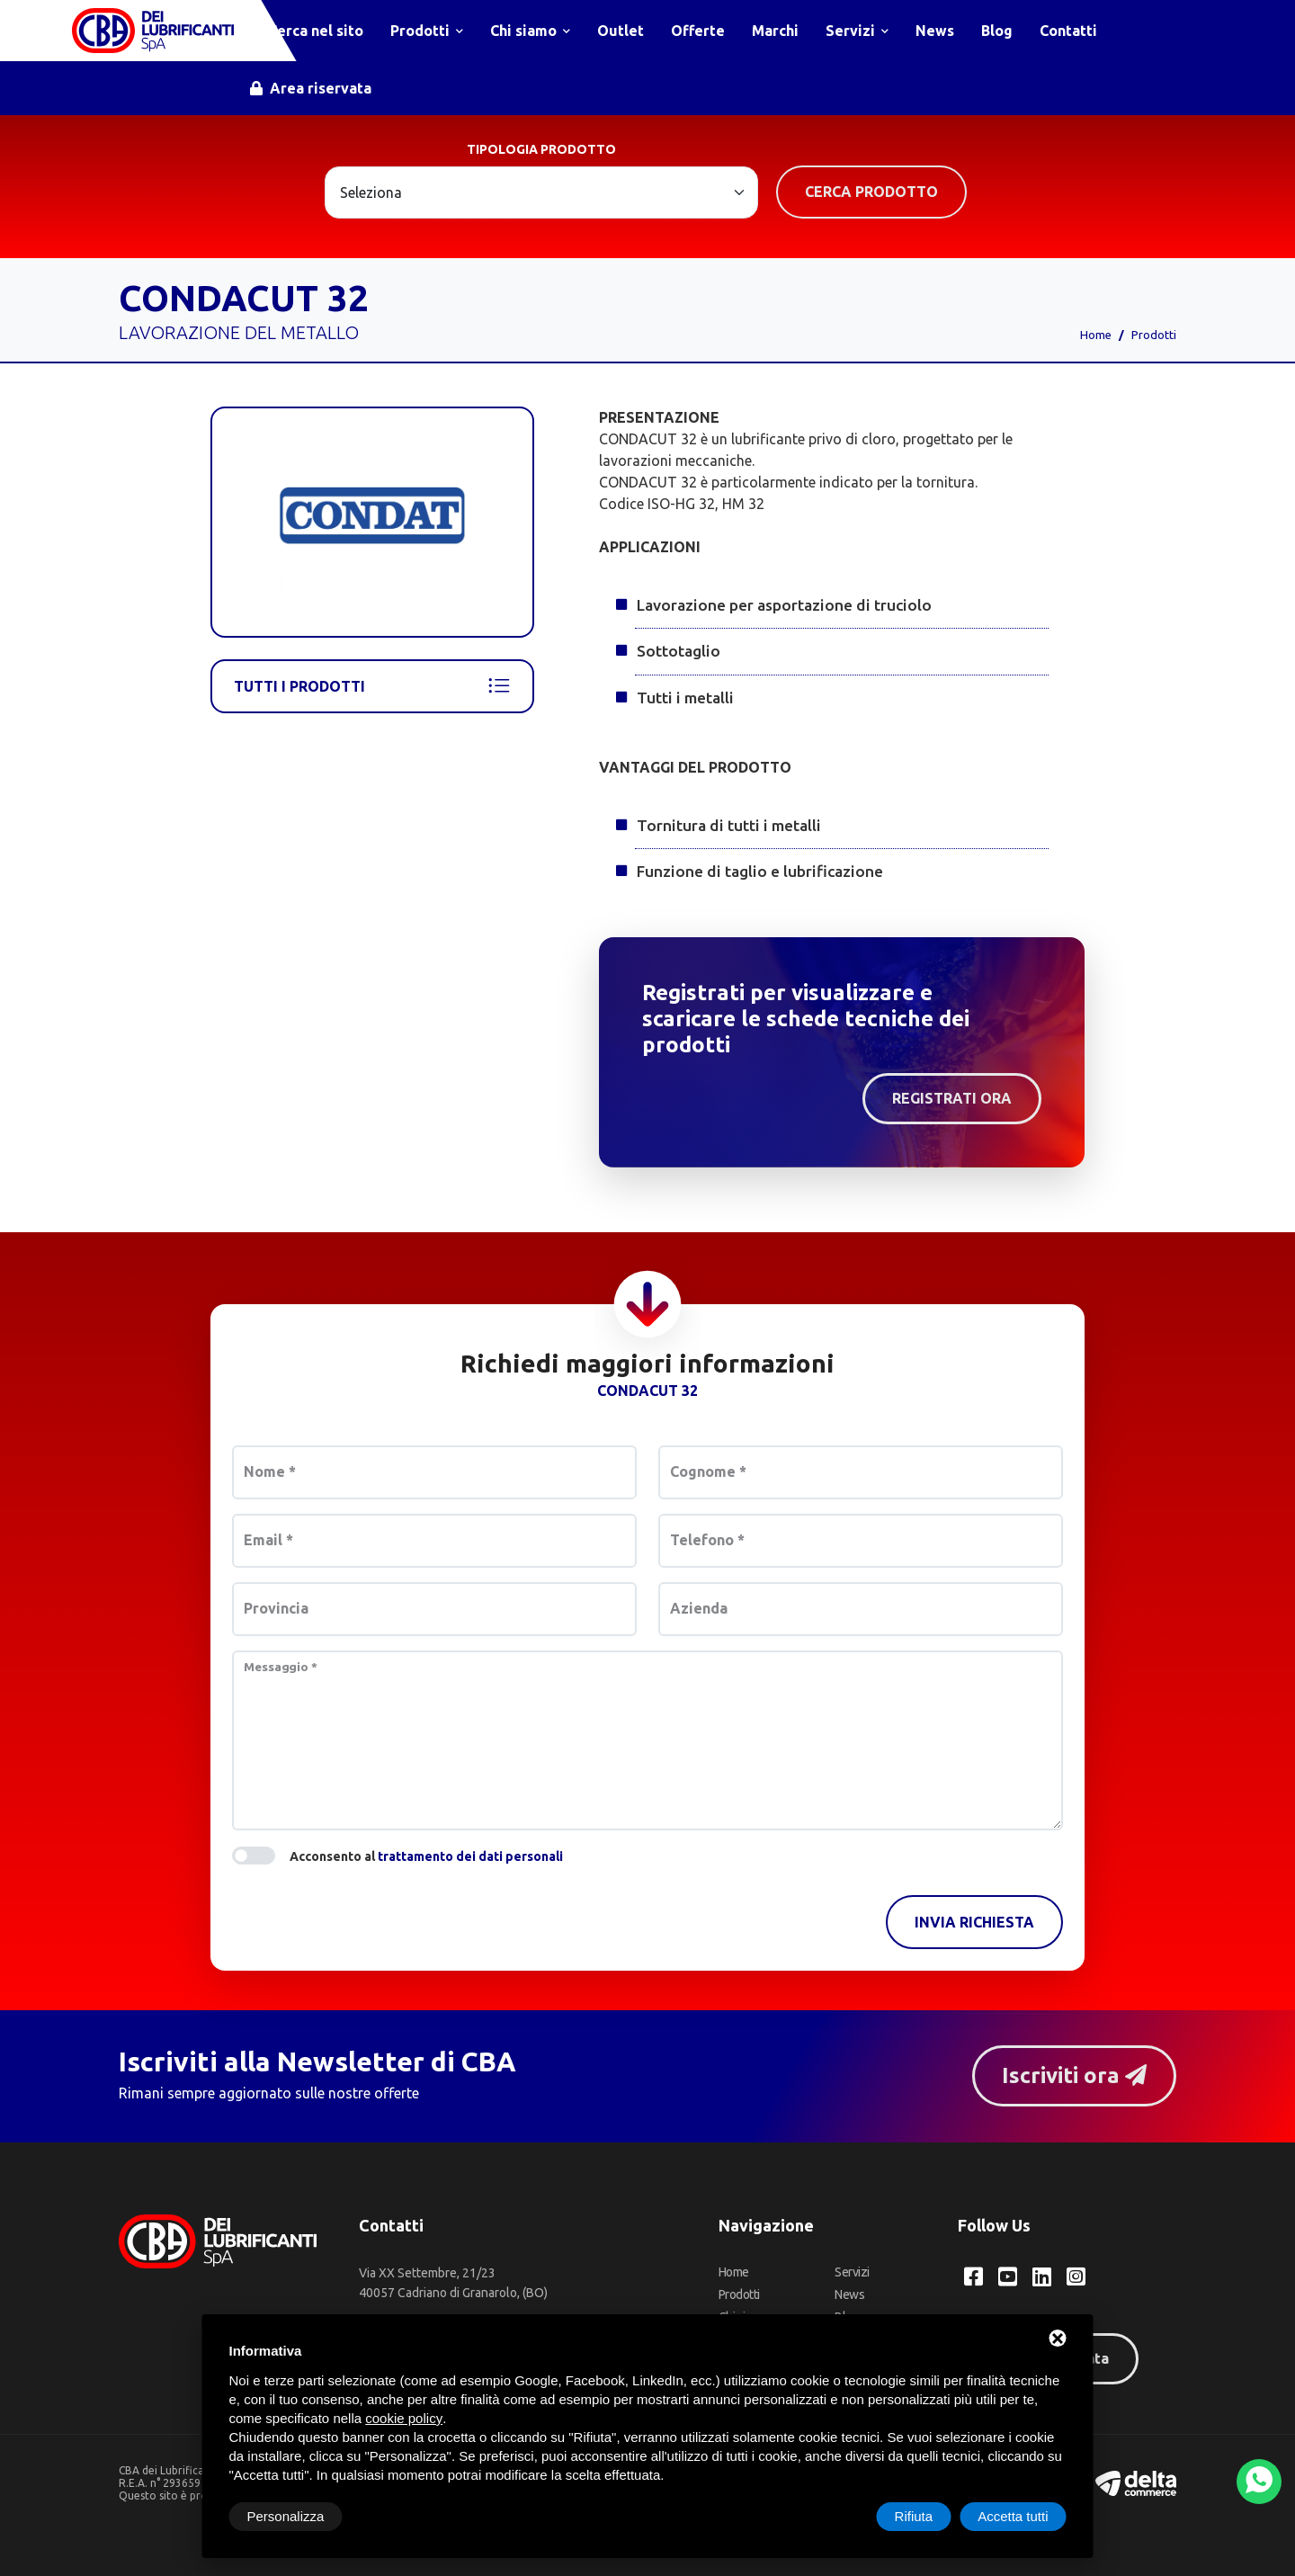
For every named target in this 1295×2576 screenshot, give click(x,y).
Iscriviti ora (1074, 2075)
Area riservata (310, 88)
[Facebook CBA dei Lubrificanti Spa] (973, 2276)
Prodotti (426, 30)
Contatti (1068, 30)
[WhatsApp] (1259, 2481)
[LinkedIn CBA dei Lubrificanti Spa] (1042, 2276)
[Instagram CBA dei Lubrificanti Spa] (1076, 2276)
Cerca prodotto (871, 191)
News (934, 30)
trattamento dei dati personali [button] (470, 1856)
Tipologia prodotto (541, 149)
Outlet (620, 30)
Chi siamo (530, 30)
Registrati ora (952, 1098)
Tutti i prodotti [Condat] (372, 686)
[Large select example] (541, 192)
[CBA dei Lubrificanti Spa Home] (153, 30)
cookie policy (403, 2418)
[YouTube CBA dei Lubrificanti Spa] (1008, 2276)
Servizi (857, 30)
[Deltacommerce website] (1135, 2482)
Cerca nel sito (306, 30)
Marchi (775, 30)
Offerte (698, 30)
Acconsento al (426, 1856)
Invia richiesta (974, 1922)
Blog (997, 30)
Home (1096, 334)
